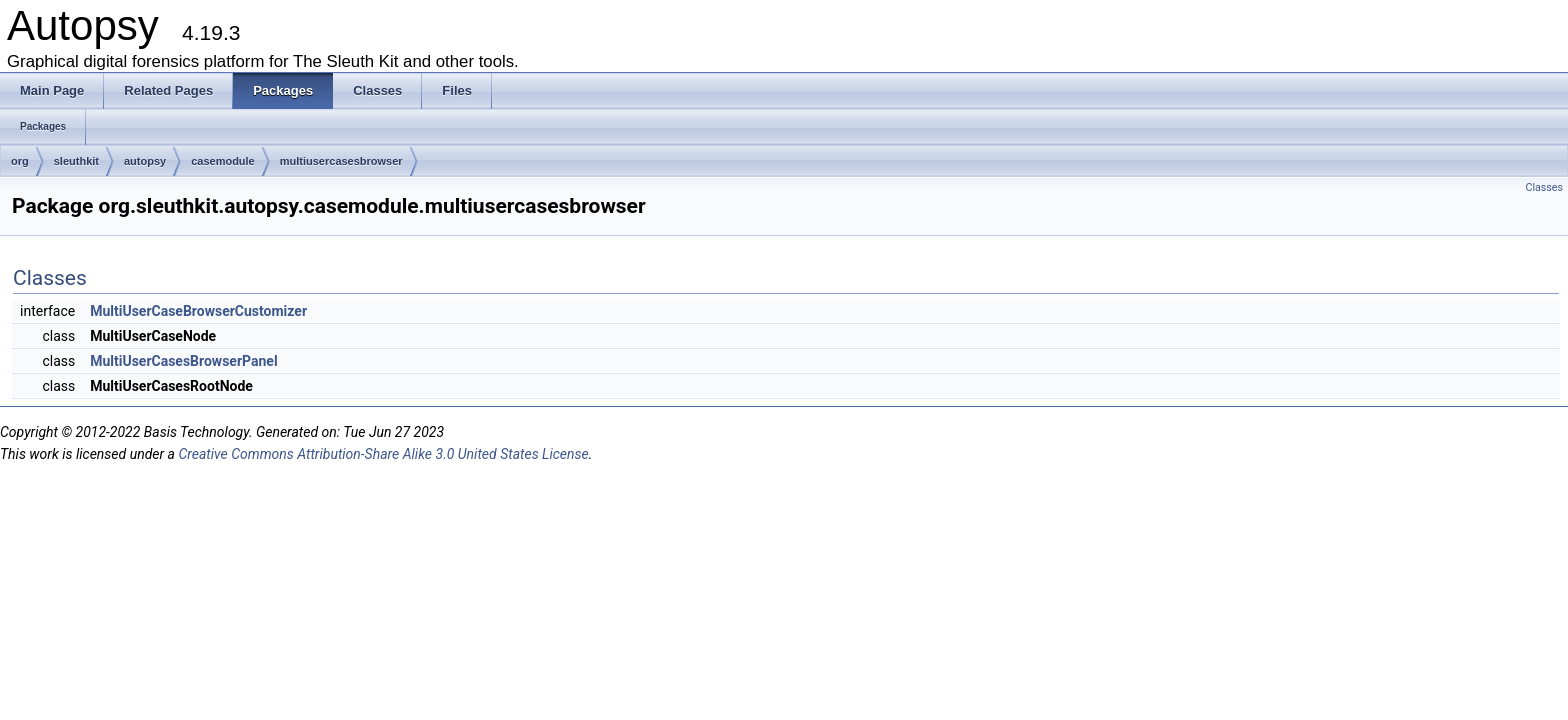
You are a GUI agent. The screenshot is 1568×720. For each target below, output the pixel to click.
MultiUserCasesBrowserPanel (183, 361)
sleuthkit (76, 161)
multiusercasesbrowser (341, 161)
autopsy (145, 161)
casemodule (223, 161)
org (20, 161)
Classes (1544, 187)
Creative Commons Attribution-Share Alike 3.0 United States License (383, 454)
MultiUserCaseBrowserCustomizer (198, 311)
